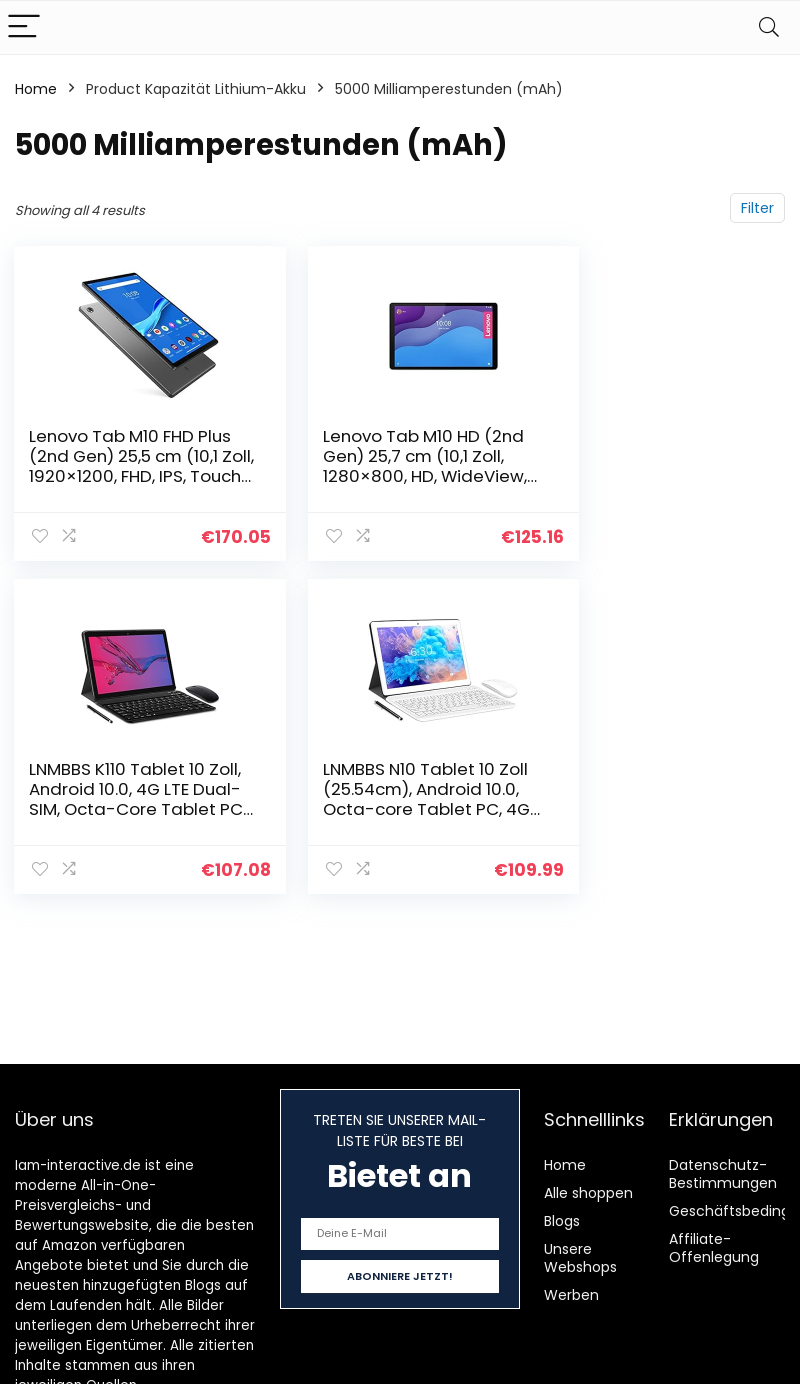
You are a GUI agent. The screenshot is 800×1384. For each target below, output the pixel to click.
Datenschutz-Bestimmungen (723, 1174)
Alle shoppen (588, 1193)
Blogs (562, 1221)
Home (36, 89)
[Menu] (24, 27)
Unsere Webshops (580, 1258)
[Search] (769, 27)
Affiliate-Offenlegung (714, 1248)
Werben (571, 1295)
